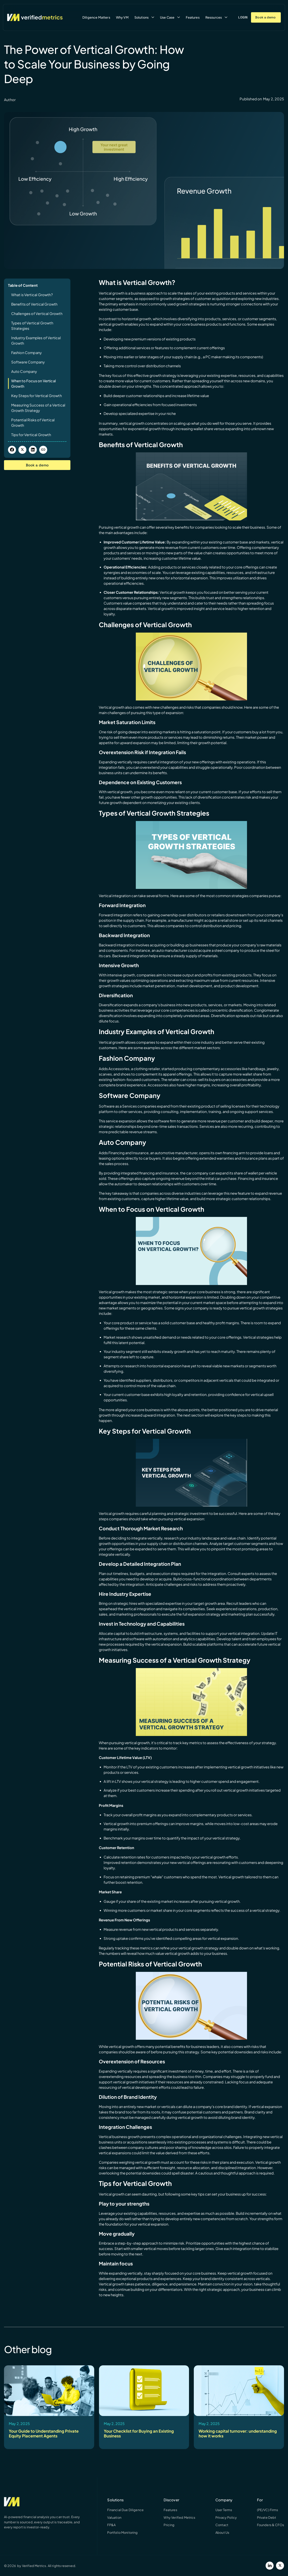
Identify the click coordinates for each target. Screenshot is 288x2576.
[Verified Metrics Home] (34, 17)
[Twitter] (280, 2566)
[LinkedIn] (270, 2566)
